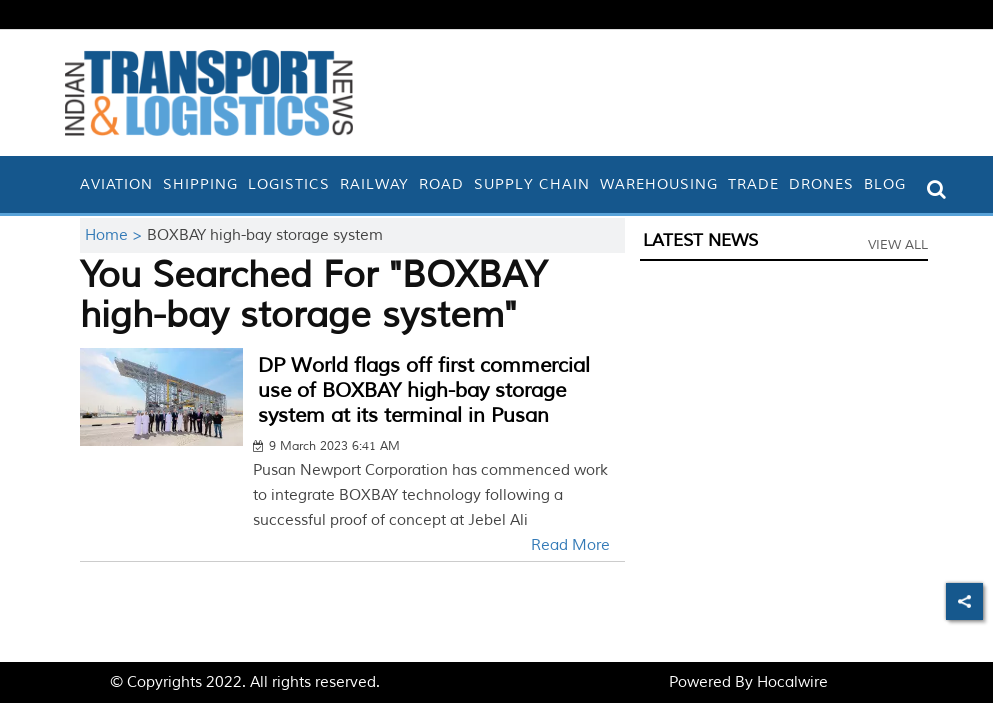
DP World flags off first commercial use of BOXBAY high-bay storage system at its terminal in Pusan (424, 390)
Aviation (116, 184)
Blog (885, 184)
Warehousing (659, 184)
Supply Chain (532, 184)
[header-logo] (209, 92)
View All (898, 245)
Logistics (289, 184)
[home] (70, 184)
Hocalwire (792, 682)
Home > (116, 235)
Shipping (200, 184)
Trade (753, 184)
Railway (374, 184)
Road (441, 184)
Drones (821, 184)
